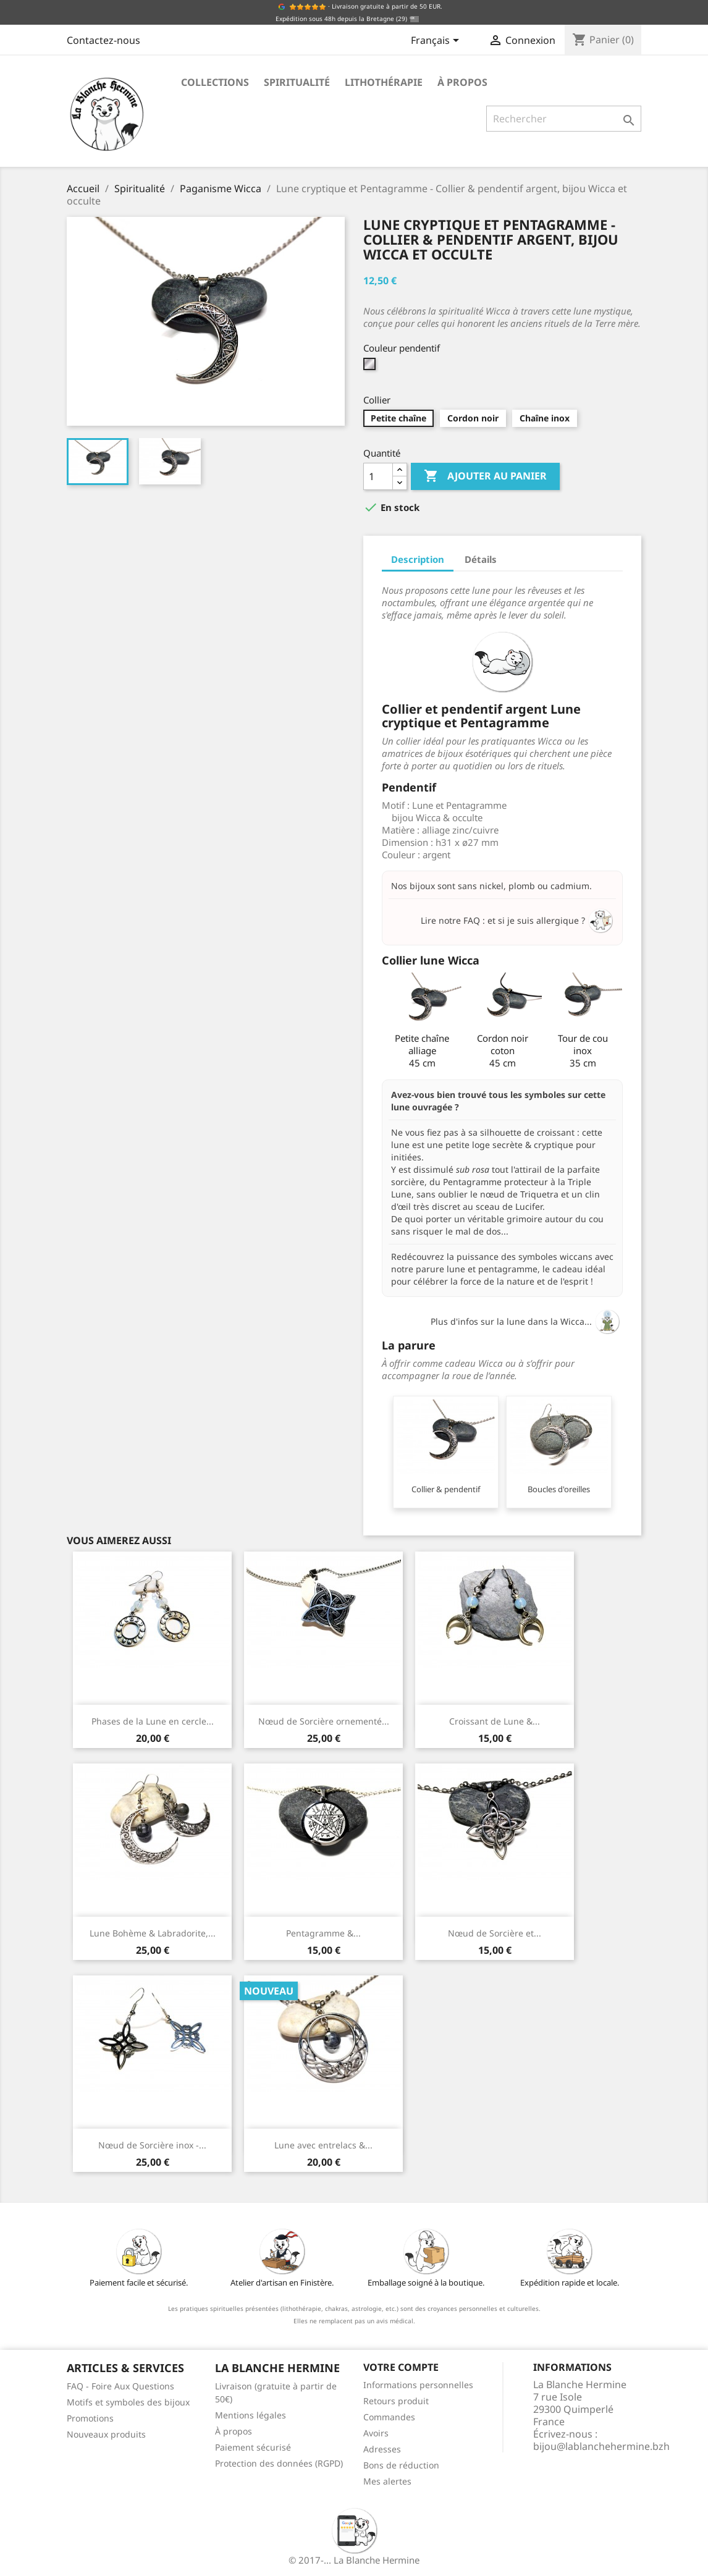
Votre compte (401, 2367)
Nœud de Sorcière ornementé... (323, 1721)
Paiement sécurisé (253, 2447)
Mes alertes (387, 2481)
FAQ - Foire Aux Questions (120, 2386)
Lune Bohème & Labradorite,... (153, 1933)
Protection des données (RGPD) (279, 2463)
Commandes (389, 2417)
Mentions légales (250, 2415)
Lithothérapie (384, 82)
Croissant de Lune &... (494, 1721)
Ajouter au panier (485, 476)
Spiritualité (297, 82)
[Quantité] (378, 476)
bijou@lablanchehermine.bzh (601, 2446)
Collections (215, 82)
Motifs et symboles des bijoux (128, 2402)
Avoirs (376, 2433)
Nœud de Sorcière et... (494, 1933)
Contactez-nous (103, 40)
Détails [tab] (481, 559)
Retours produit (396, 2401)
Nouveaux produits (106, 2434)
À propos (462, 82)
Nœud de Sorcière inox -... (152, 2145)
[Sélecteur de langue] (437, 41)
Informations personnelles (418, 2385)
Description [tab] (417, 559)
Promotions (90, 2418)
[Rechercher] (563, 119)
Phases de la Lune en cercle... (152, 1721)
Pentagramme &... (323, 1933)
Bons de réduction (401, 2465)
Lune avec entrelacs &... (323, 2145)
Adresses (382, 2449)
